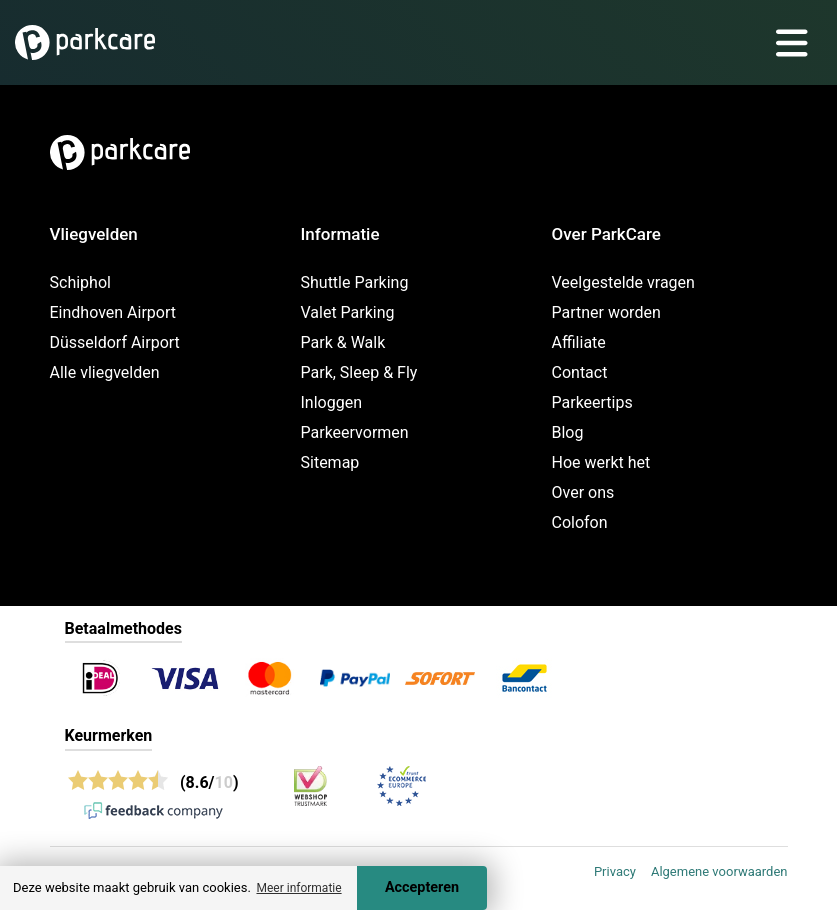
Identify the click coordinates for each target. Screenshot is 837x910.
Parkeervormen (355, 432)
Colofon (580, 522)
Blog (568, 432)
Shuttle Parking (355, 282)
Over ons (583, 492)
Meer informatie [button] (298, 888)
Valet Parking (348, 312)
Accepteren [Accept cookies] (422, 887)
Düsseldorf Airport (115, 342)
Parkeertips (592, 402)
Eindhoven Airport (113, 312)
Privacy (615, 871)
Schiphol (80, 282)
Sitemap (330, 462)
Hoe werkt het (601, 462)
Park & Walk (343, 342)
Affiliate (579, 342)
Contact (580, 372)
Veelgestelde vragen (623, 282)
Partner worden (606, 312)
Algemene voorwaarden (719, 871)
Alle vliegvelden (105, 372)
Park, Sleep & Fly (359, 372)
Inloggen (332, 402)
